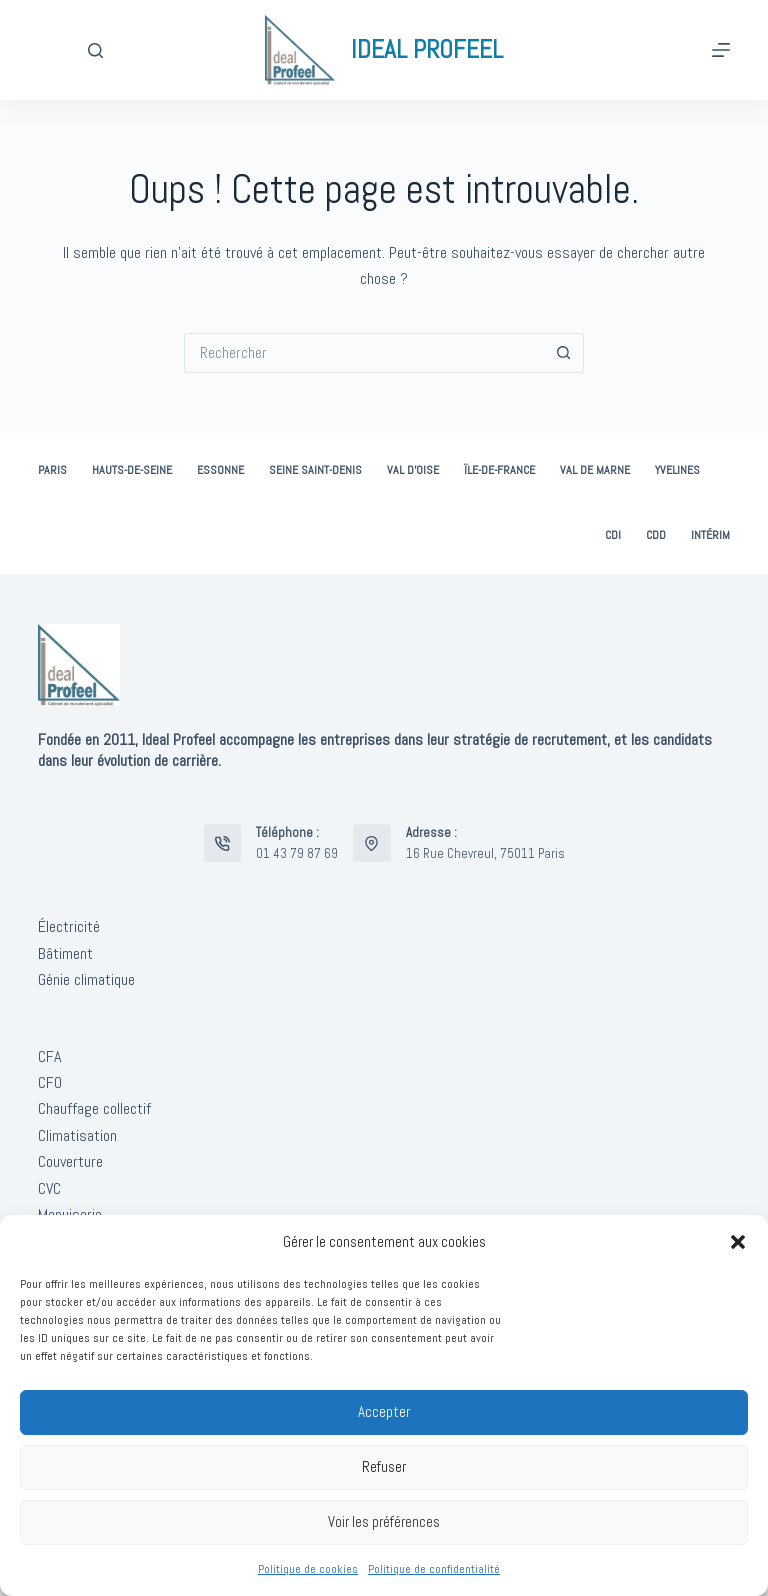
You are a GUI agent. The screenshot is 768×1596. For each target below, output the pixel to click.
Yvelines (677, 470)
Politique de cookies (308, 1569)
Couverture (70, 1161)
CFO (50, 1082)
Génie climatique (86, 979)
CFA (49, 1056)
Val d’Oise (413, 470)
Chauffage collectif (94, 1108)
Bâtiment (65, 953)
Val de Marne (595, 470)
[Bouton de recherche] (564, 353)
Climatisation (77, 1135)
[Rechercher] (95, 50)
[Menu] (721, 50)
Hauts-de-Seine (132, 470)
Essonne (220, 470)
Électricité (69, 926)
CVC (49, 1188)
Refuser (384, 1466)
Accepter (384, 1411)
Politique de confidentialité (434, 1569)
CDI (613, 535)
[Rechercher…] (364, 353)
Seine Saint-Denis (315, 470)
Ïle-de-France (499, 470)
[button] (738, 1242)
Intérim (710, 535)
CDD (656, 535)
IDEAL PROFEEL (427, 49)
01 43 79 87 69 (297, 853)
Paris (52, 470)
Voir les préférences (384, 1521)
